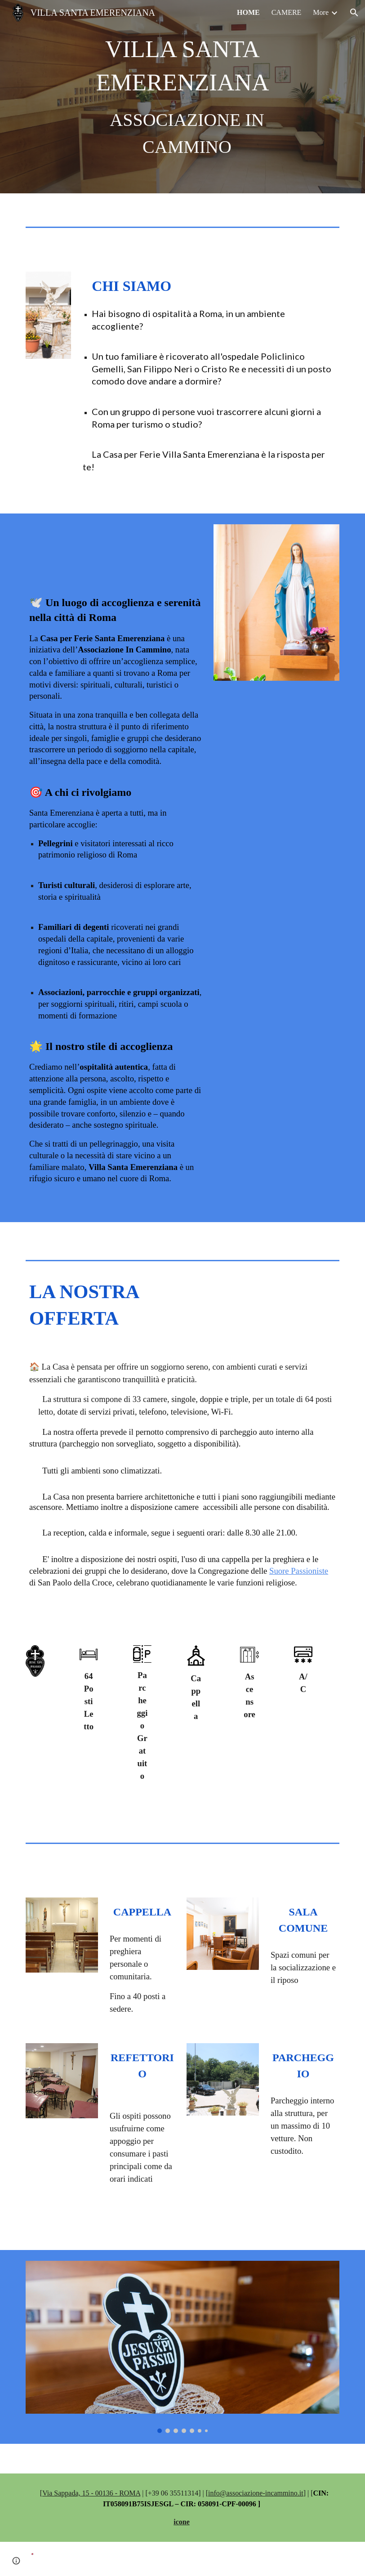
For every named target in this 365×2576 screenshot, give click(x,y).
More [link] (321, 12)
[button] (354, 12)
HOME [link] (248, 12)
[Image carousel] (182, 2347)
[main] (183, 96)
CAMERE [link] (287, 12)
